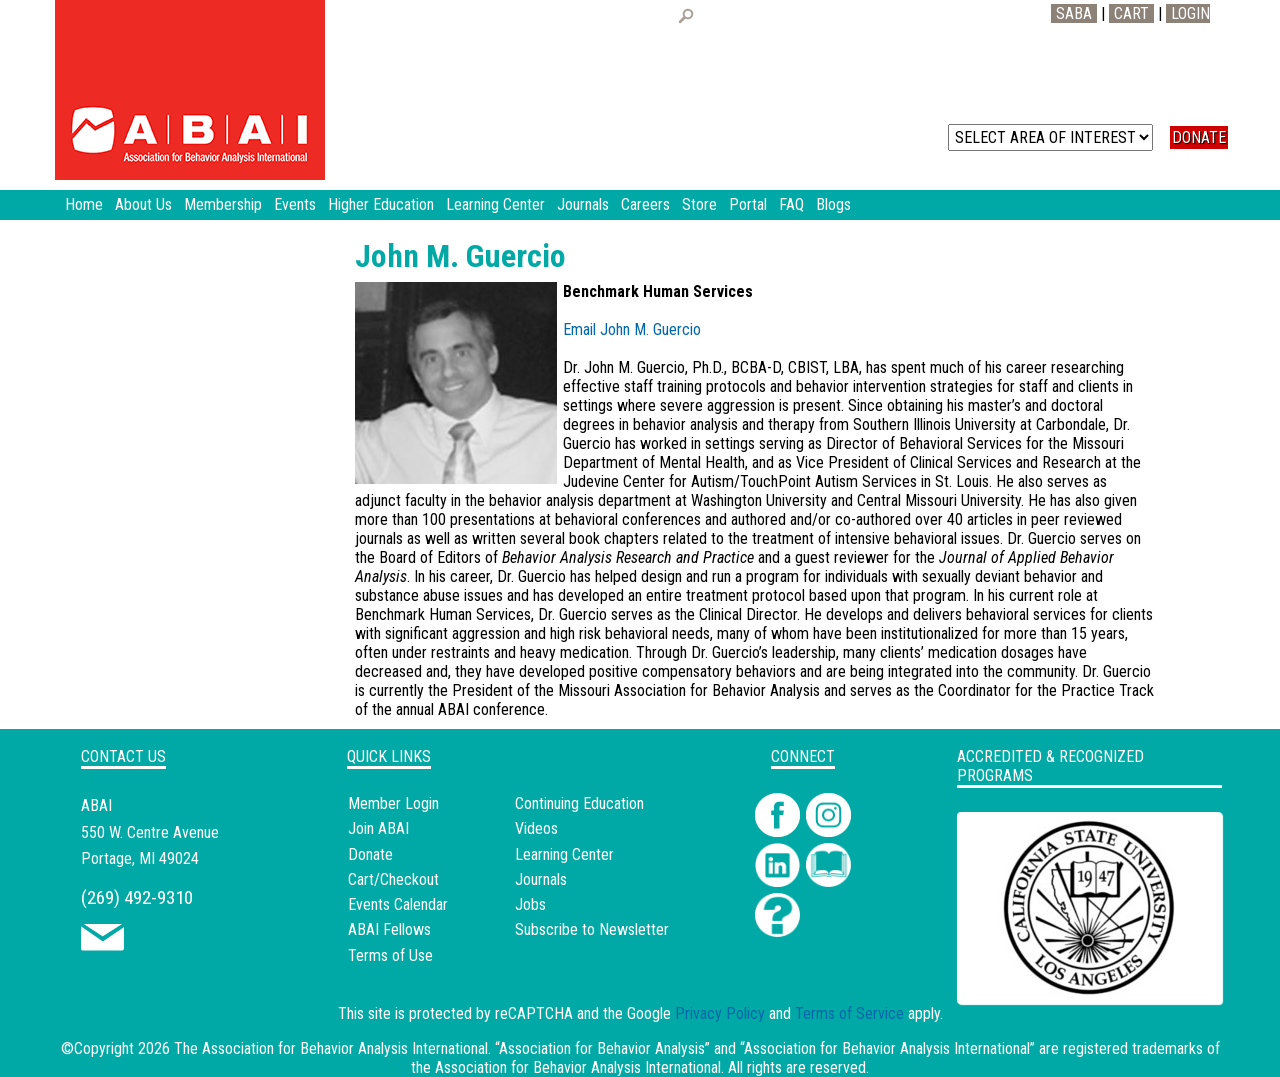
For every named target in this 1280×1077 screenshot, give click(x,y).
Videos (536, 828)
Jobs (530, 904)
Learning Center (564, 854)
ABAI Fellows (389, 929)
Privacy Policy (720, 1013)
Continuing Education (579, 803)
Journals (541, 879)
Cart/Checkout (393, 879)
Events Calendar (398, 904)
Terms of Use (390, 955)
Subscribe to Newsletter (592, 929)
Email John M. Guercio (632, 329)
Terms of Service (849, 1013)
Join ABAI (378, 828)
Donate (370, 854)
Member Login (393, 803)
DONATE (1199, 137)
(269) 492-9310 (137, 897)
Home (84, 204)
